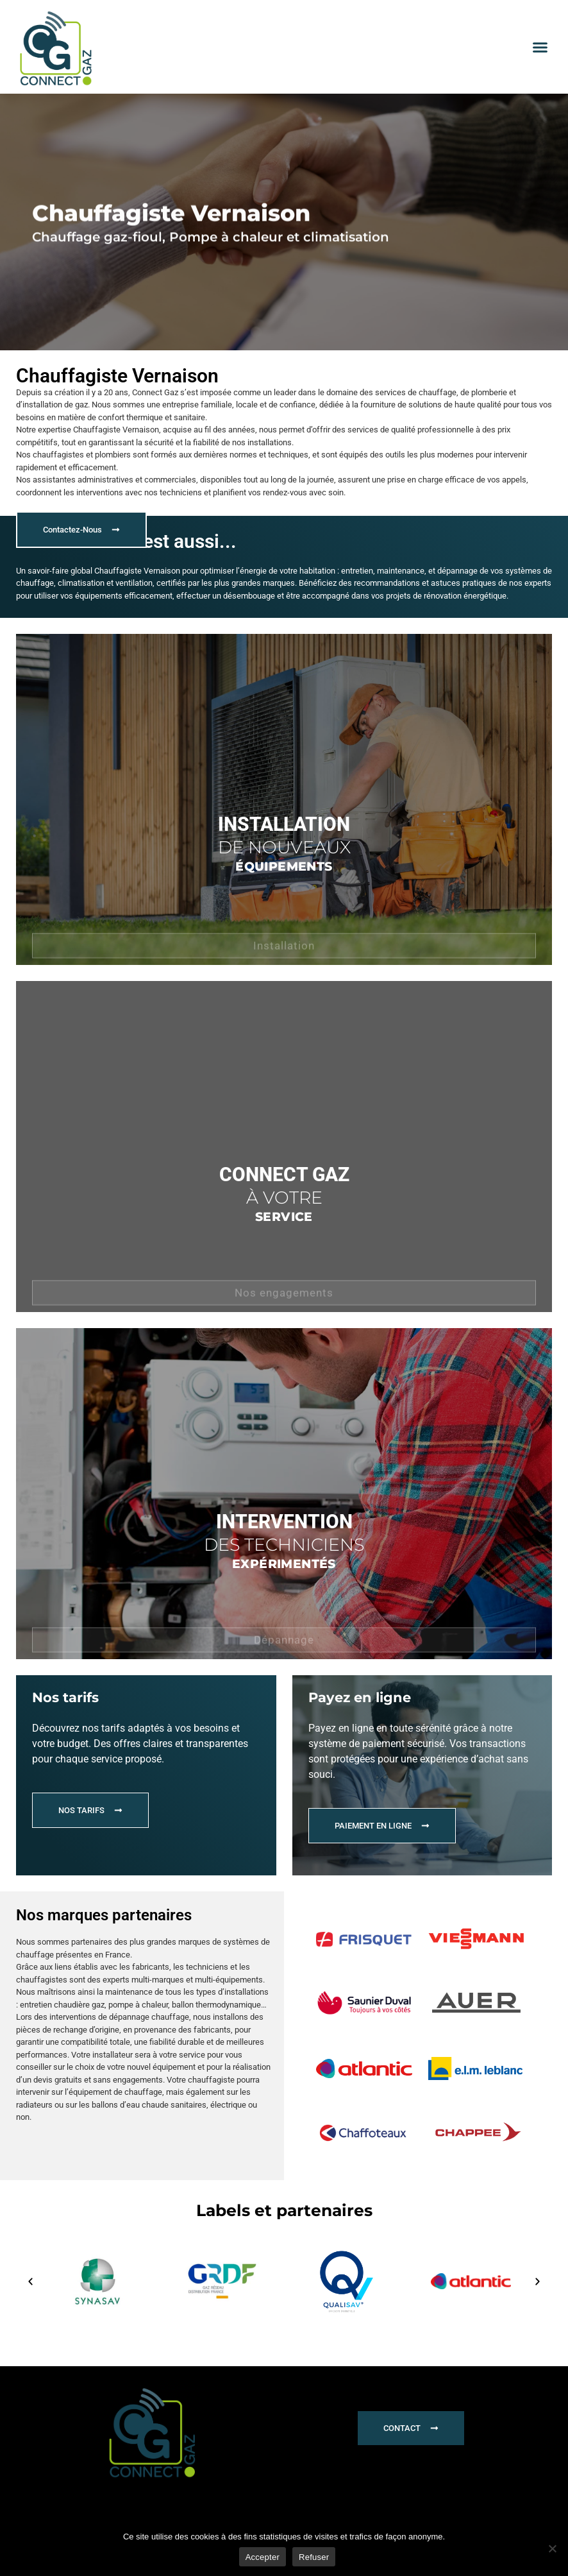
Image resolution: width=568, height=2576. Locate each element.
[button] (540, 47)
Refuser (314, 2557)
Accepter (263, 2557)
